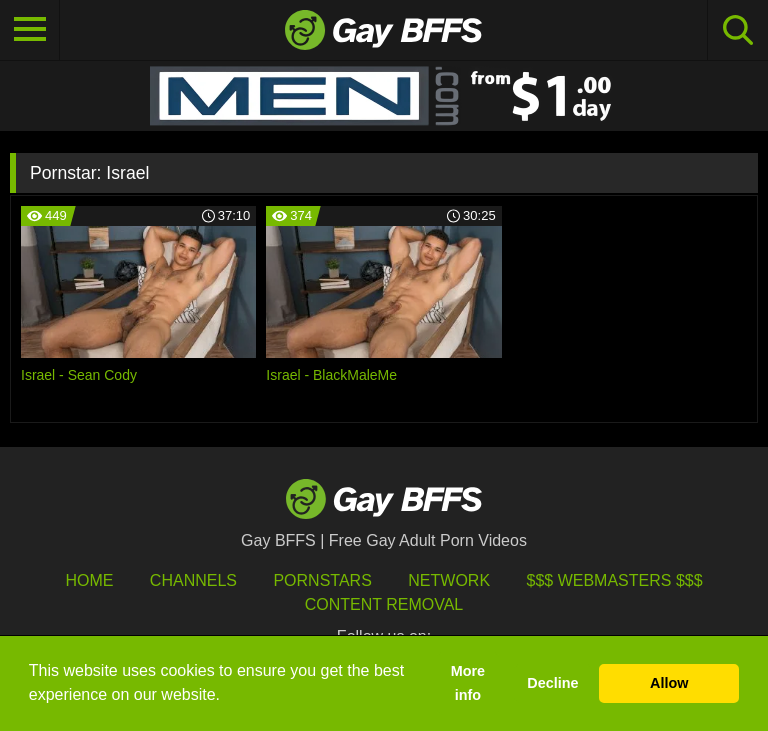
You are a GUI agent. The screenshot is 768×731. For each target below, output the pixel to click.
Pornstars (322, 580)
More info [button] (468, 683)
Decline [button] (552, 683)
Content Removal (384, 604)
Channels (193, 580)
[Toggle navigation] (30, 30)
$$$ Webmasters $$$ (615, 580)
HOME (89, 580)
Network (449, 580)
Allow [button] (669, 683)
